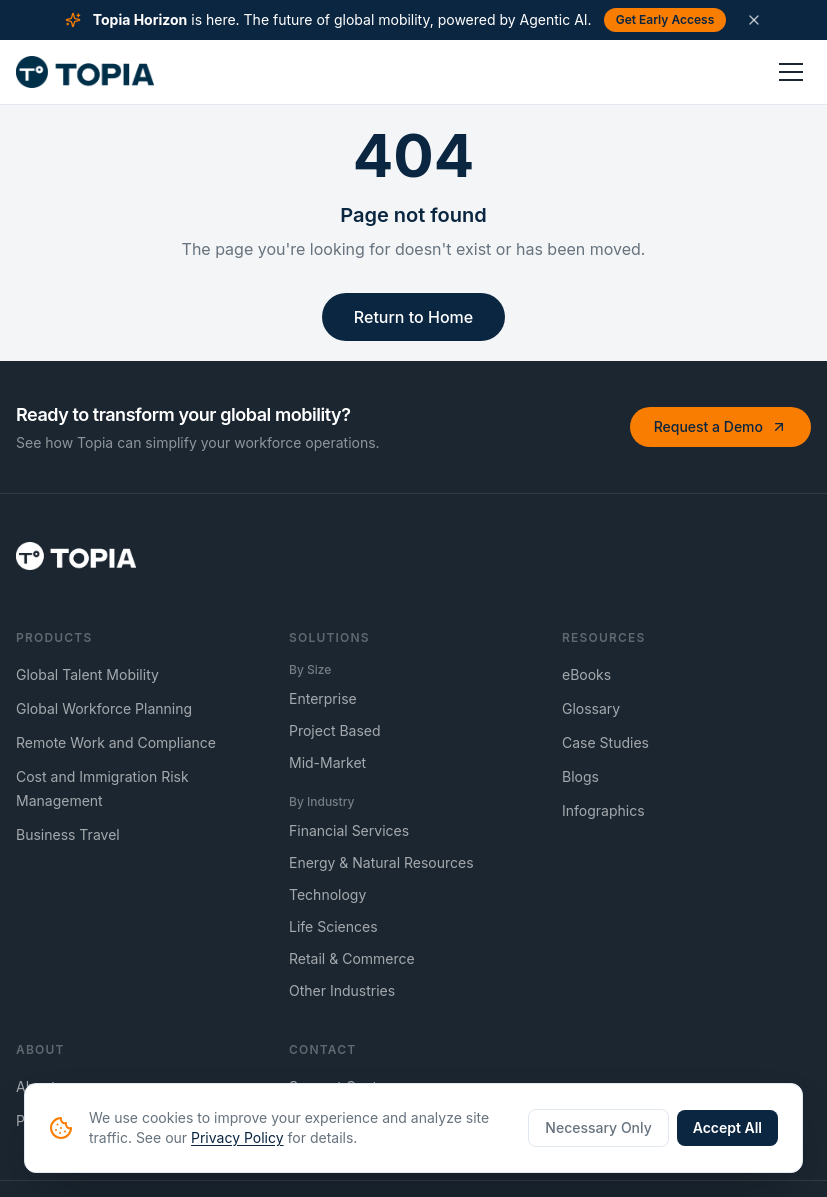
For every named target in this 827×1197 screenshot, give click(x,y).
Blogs (580, 776)
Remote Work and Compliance (116, 742)
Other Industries (342, 990)
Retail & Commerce (352, 958)
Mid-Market (327, 762)
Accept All (727, 1127)
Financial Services (349, 830)
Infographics (603, 810)
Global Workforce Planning (104, 708)
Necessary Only (598, 1127)
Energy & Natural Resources (381, 862)
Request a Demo (720, 426)
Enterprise (323, 698)
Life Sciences (333, 926)
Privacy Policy (237, 1137)
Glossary (591, 708)
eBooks (586, 674)
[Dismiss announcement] (754, 20)
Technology (327, 894)
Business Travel (68, 834)
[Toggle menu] (791, 72)
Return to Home (413, 317)
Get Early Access (665, 19)
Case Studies (605, 742)
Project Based (335, 730)
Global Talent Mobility (87, 674)
